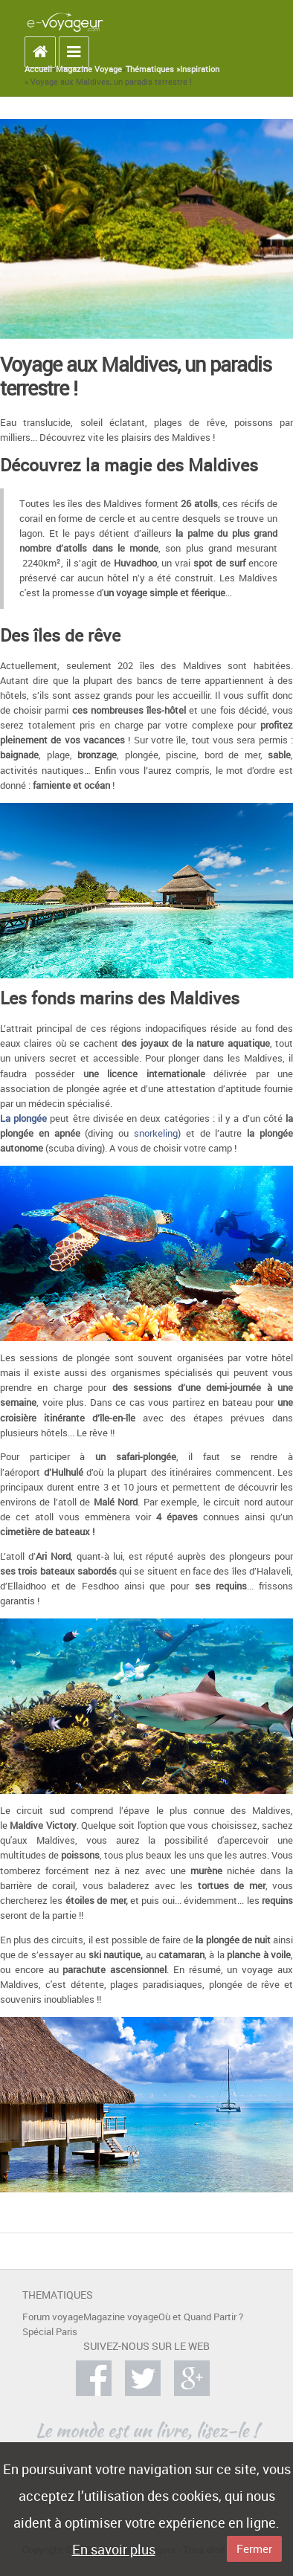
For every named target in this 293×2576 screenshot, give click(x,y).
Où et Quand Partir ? (200, 2317)
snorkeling (156, 1133)
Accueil (38, 69)
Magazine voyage (120, 2317)
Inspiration (199, 69)
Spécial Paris (49, 2331)
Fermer (254, 2548)
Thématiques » (153, 69)
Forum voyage (52, 2317)
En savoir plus (113, 2549)
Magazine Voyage (89, 69)
